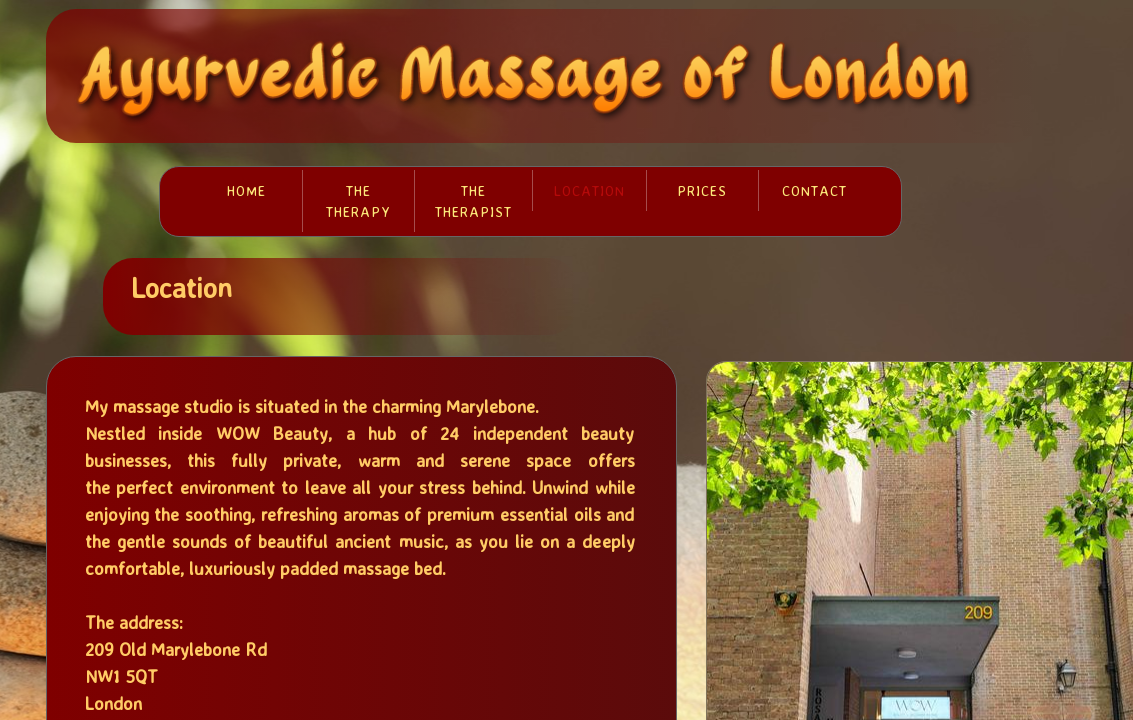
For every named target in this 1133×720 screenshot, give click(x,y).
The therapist (473, 201)
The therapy (358, 201)
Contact (814, 190)
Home (246, 190)
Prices (702, 190)
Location (589, 190)
